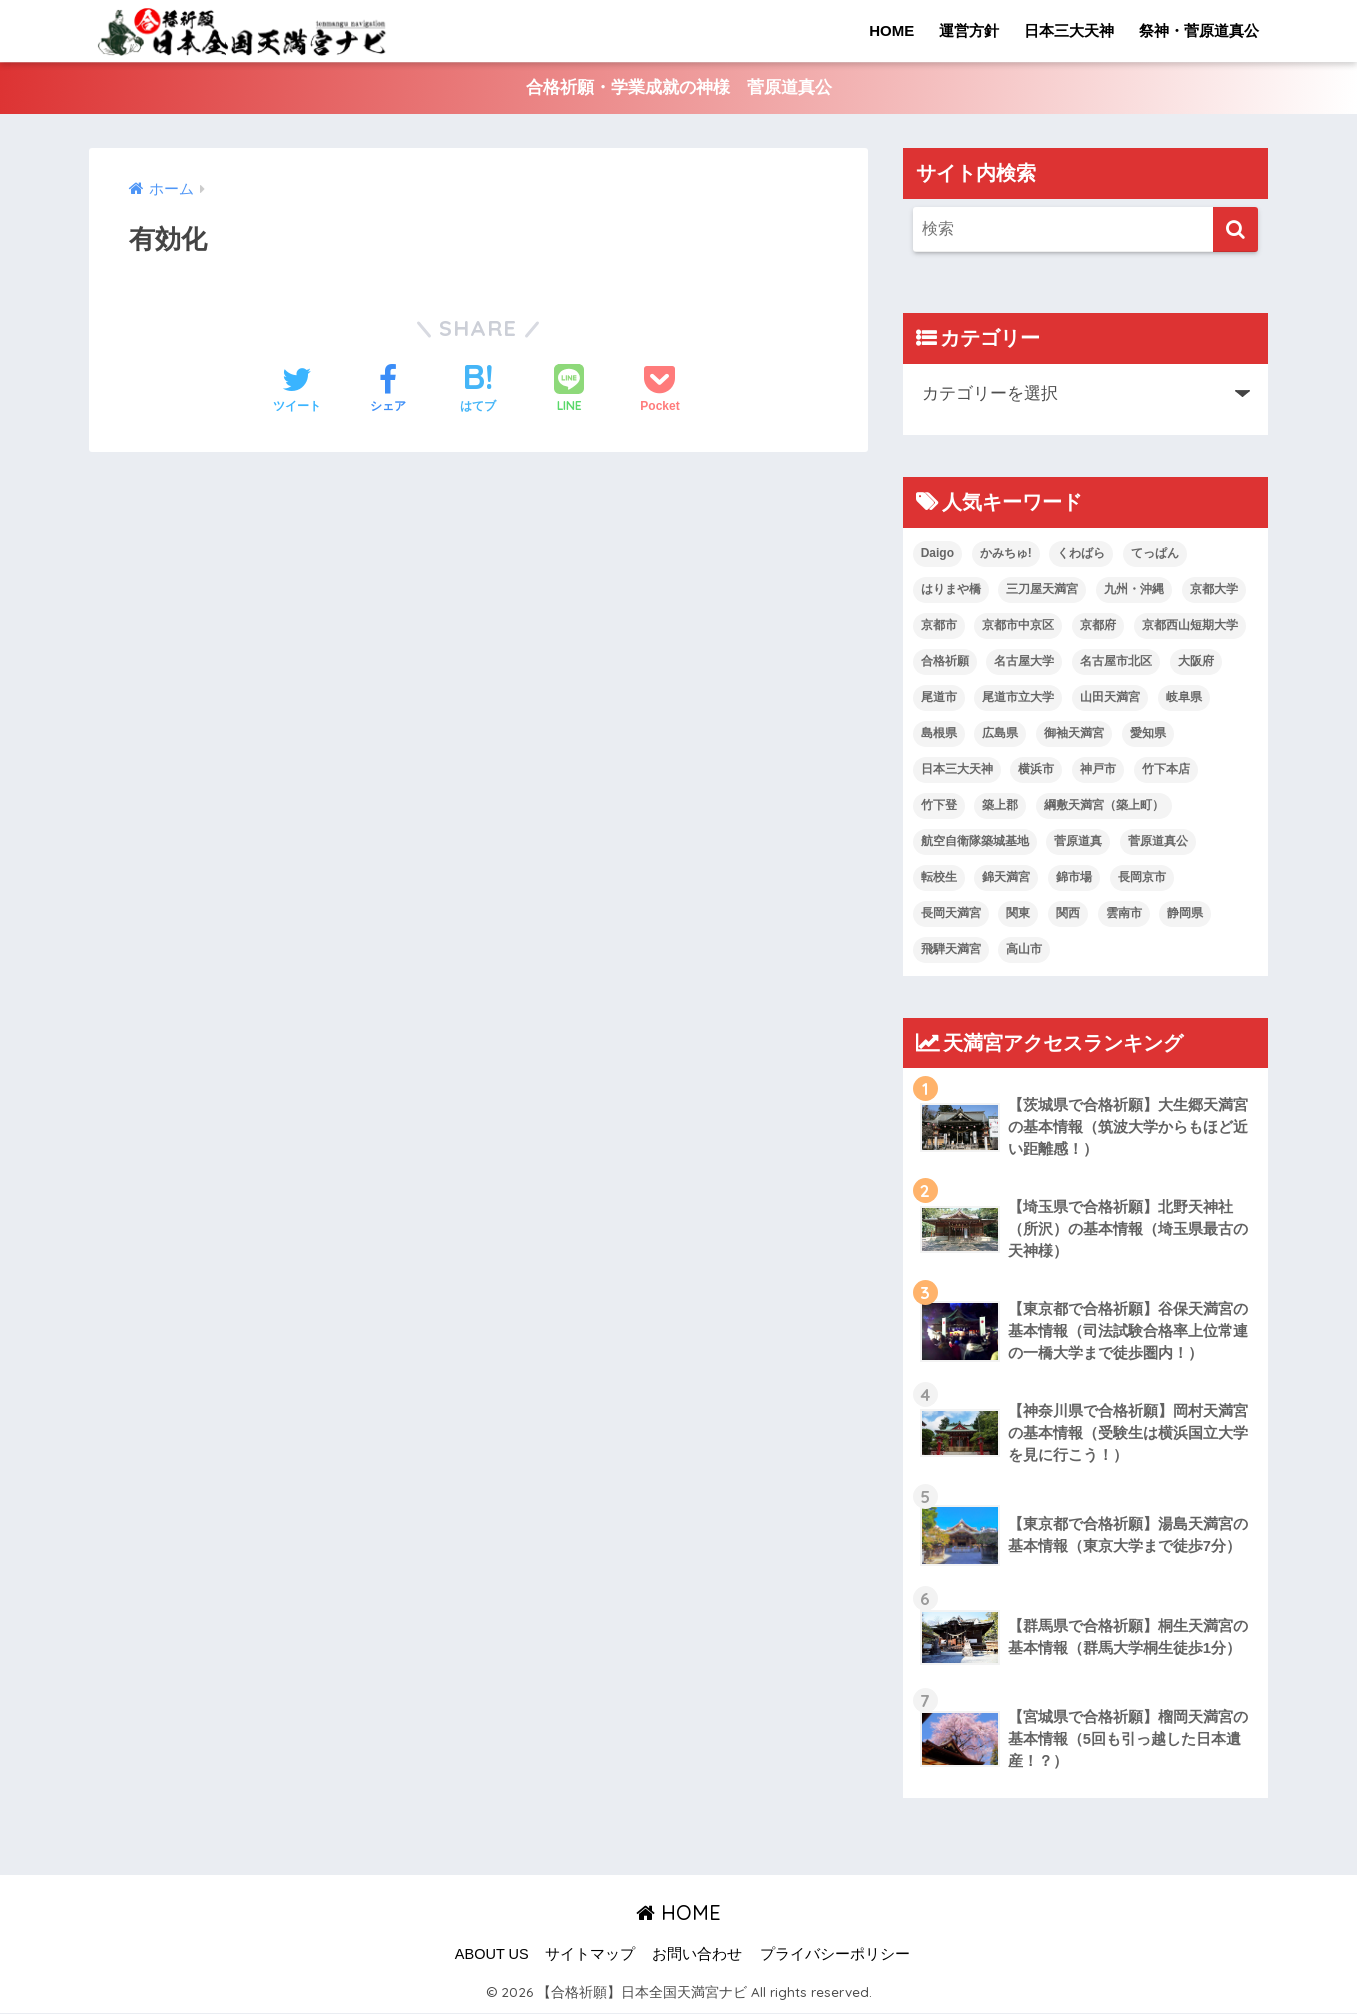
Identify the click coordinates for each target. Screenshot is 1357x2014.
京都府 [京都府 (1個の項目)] (1098, 626)
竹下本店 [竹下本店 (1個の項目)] (1166, 770)
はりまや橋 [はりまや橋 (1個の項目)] (951, 590)
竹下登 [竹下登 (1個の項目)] (939, 806)
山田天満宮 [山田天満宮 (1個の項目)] (1110, 698)
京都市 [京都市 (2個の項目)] (939, 626)
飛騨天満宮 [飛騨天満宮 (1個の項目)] (951, 950)
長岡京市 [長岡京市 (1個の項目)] (1142, 878)
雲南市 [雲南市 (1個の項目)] (1124, 914)
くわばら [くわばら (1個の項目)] (1081, 554)
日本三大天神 (1069, 30)
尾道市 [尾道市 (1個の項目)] (939, 698)
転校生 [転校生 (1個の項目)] (939, 878)
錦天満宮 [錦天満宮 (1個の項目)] (1006, 878)
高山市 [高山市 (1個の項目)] (1024, 950)
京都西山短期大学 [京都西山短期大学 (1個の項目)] (1190, 626)
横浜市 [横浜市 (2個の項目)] (1036, 770)
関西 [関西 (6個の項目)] (1068, 914)
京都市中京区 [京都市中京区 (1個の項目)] (1018, 626)
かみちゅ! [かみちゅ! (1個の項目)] (1006, 554)
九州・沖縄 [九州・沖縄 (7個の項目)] (1134, 590)
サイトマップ (590, 1955)
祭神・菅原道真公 (1199, 30)
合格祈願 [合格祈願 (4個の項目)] (945, 662)
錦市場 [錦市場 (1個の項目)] (1074, 878)
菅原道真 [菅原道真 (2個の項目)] (1078, 842)
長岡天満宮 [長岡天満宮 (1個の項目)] (951, 914)
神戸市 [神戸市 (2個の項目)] (1098, 770)
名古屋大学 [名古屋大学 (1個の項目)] (1024, 662)
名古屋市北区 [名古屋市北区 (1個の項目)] (1116, 662)
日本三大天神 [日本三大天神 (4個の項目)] (957, 770)
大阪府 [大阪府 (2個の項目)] (1196, 662)
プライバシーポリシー (835, 1955)
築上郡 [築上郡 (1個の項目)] (1000, 806)
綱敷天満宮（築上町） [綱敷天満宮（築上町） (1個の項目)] (1104, 806)
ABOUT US (492, 1955)
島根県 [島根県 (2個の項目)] (939, 734)
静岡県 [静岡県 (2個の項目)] (1185, 914)
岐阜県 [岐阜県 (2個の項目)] (1184, 698)
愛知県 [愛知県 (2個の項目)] (1148, 734)
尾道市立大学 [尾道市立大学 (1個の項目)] (1018, 698)
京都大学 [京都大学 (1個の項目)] (1214, 590)
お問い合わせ (697, 1955)
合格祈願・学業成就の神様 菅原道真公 (679, 88)
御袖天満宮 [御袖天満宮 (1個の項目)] (1074, 734)
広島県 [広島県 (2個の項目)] (1000, 734)
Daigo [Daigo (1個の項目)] (937, 554)
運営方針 (969, 30)
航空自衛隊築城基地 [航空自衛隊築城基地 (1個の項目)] (975, 842)
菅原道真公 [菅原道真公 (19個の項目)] (1158, 842)
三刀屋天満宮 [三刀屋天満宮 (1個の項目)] (1042, 590)
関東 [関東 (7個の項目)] (1018, 914)
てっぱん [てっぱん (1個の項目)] (1155, 554)
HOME (891, 30)
